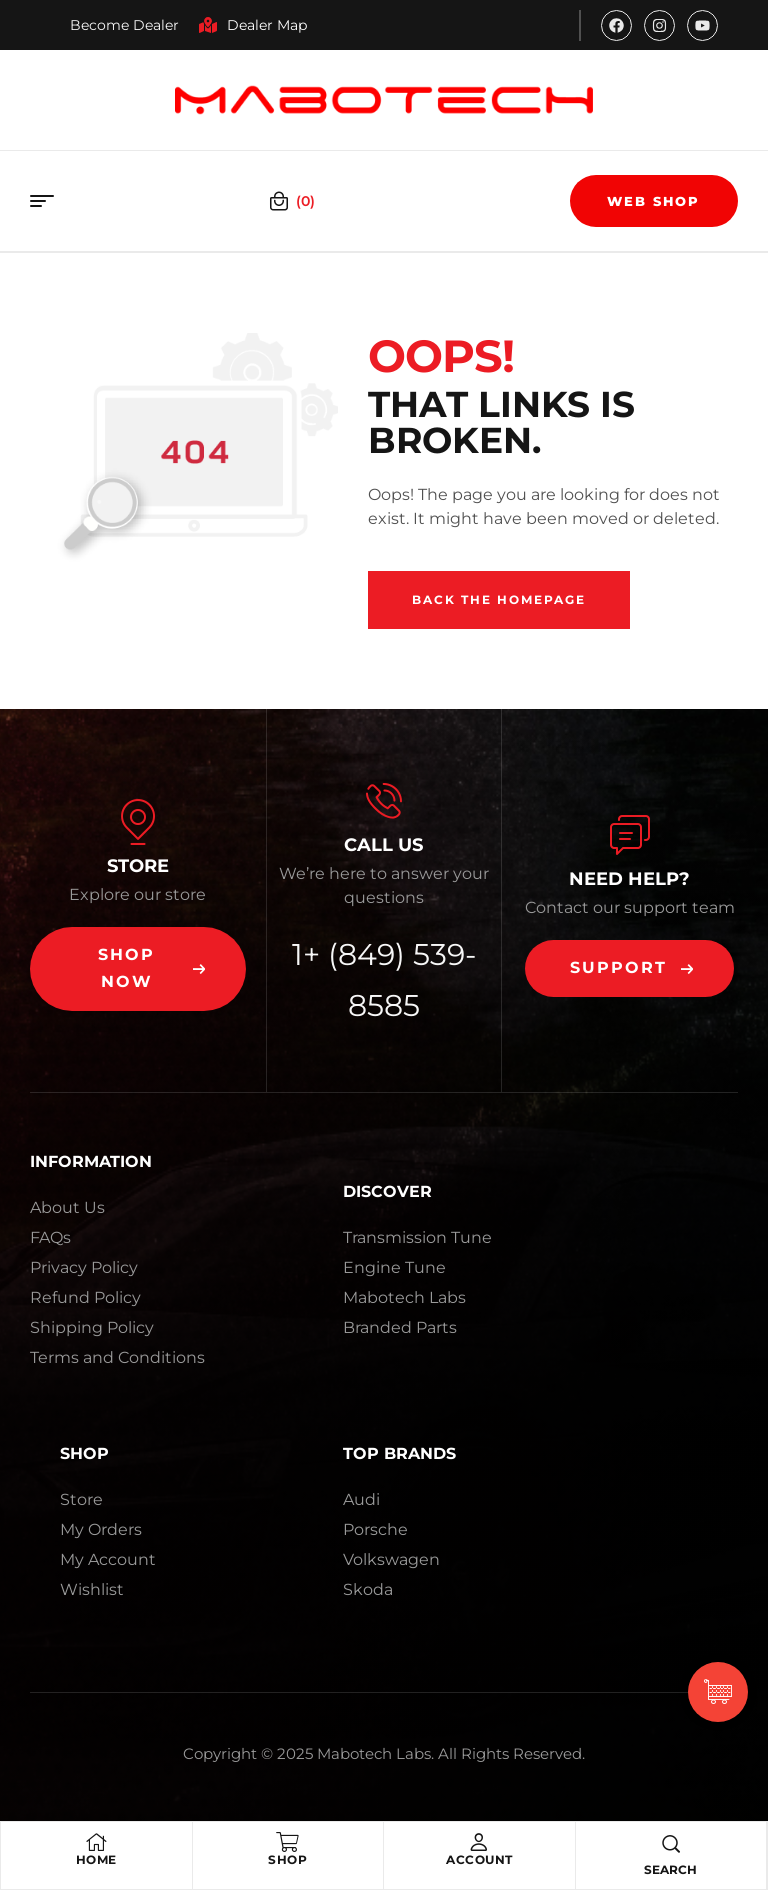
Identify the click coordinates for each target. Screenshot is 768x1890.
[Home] (96, 1842)
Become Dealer (124, 25)
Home (96, 1859)
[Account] (479, 1842)
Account (479, 1859)
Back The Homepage (499, 599)
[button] (138, 969)
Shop (287, 1859)
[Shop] (288, 1842)
